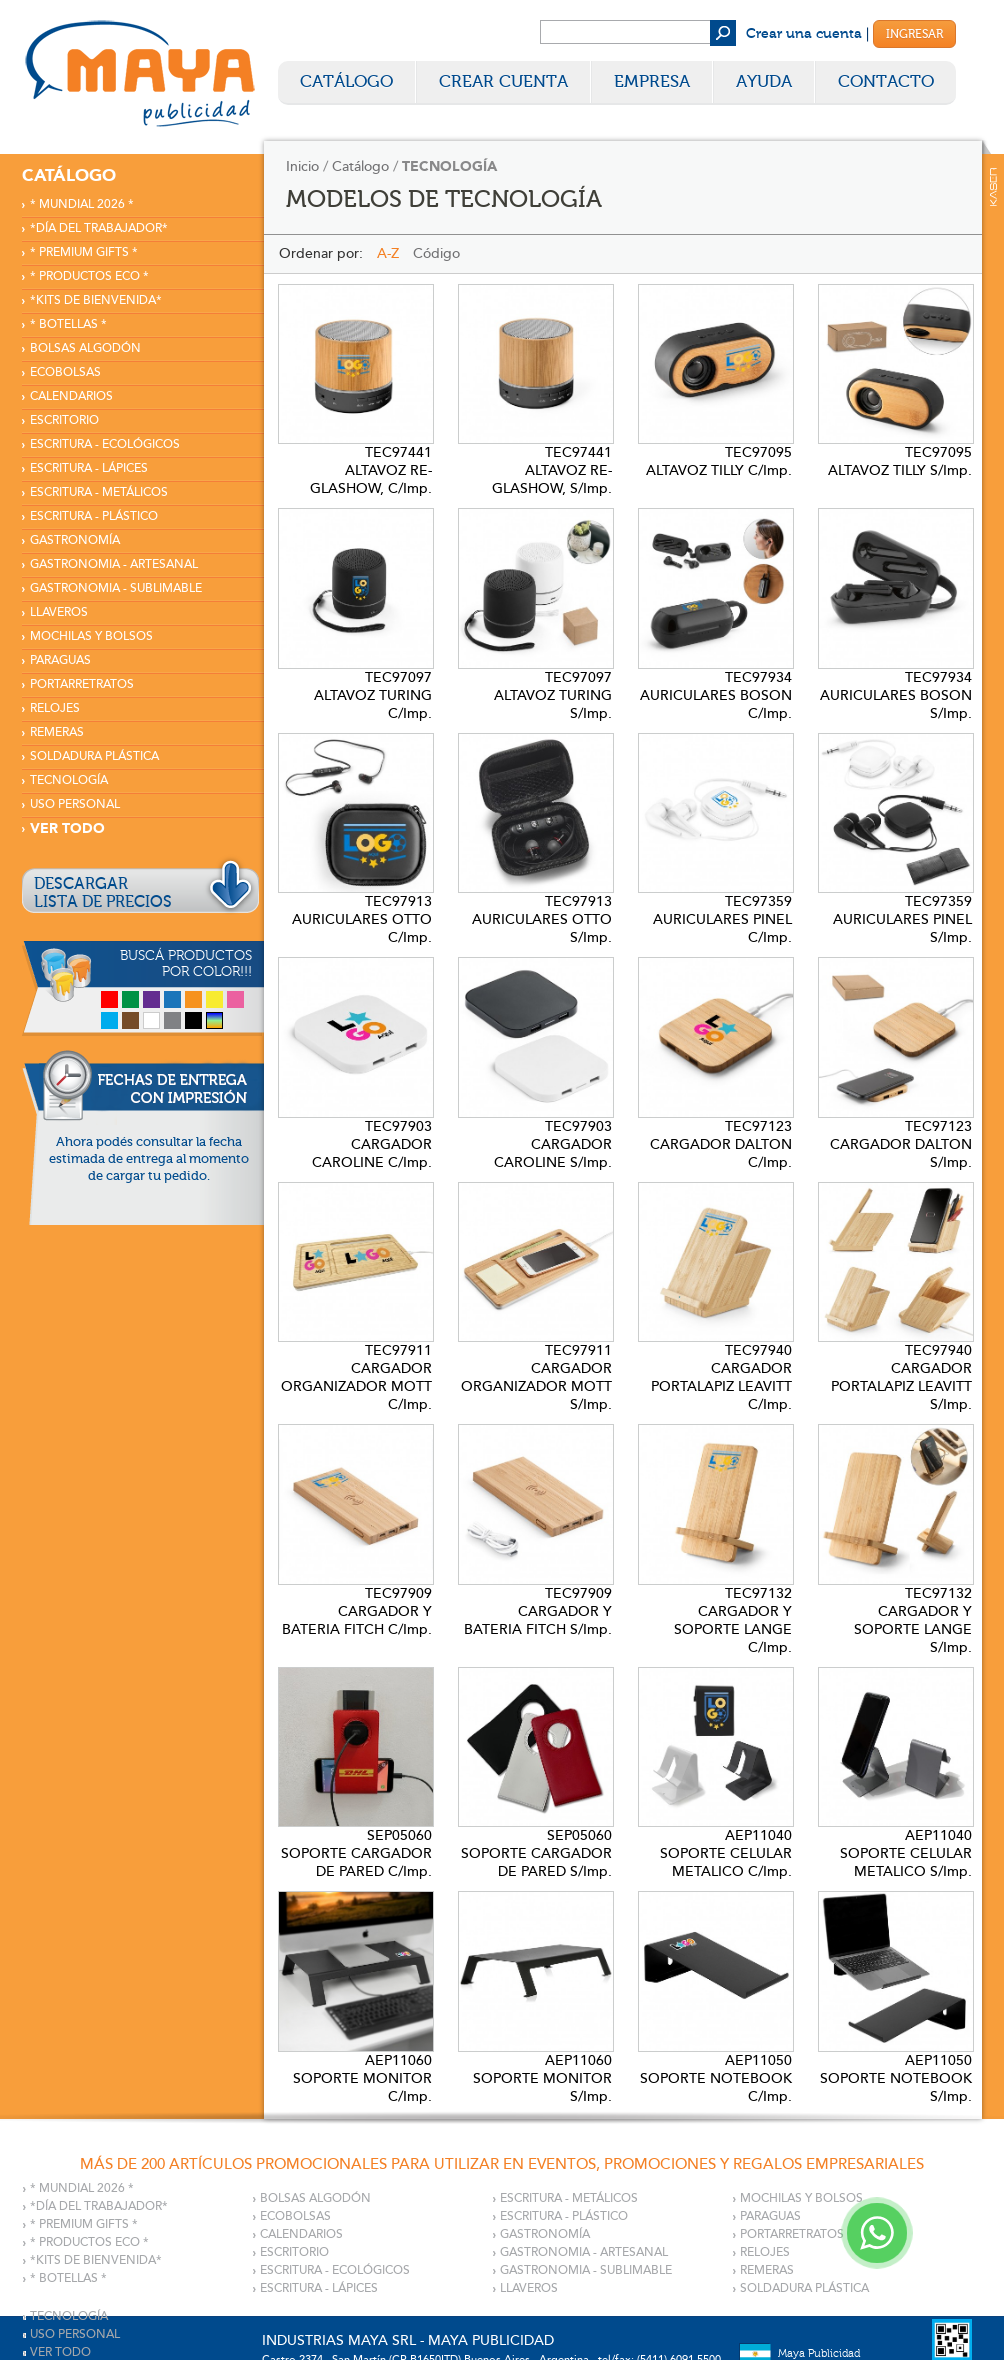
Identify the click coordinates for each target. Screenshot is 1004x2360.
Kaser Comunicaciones (993, 187)
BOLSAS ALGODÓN (85, 348)
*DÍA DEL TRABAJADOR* (99, 228)
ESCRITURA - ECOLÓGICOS (105, 444)
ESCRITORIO (64, 420)
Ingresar (914, 34)
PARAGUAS (60, 660)
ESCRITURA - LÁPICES (89, 468)
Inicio (302, 166)
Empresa (652, 81)
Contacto (886, 81)
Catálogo (346, 81)
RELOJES (55, 708)
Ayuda (764, 81)
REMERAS (57, 732)
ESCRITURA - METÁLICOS (99, 492)
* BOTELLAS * (68, 324)
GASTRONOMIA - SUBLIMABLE (116, 588)
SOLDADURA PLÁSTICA (94, 756)
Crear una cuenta (804, 34)
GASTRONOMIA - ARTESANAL (114, 564)
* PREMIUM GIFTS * (84, 252)
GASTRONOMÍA (75, 540)
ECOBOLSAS (65, 372)
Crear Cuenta (503, 81)
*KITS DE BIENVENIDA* (96, 300)
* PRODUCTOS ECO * (89, 276)
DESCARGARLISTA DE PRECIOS (103, 893)
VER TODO (67, 828)
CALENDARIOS (71, 396)
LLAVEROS (59, 612)
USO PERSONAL (75, 804)
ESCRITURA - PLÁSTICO (94, 516)
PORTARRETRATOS (82, 684)
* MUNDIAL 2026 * (82, 204)
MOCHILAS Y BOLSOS (91, 636)
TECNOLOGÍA (69, 780)
